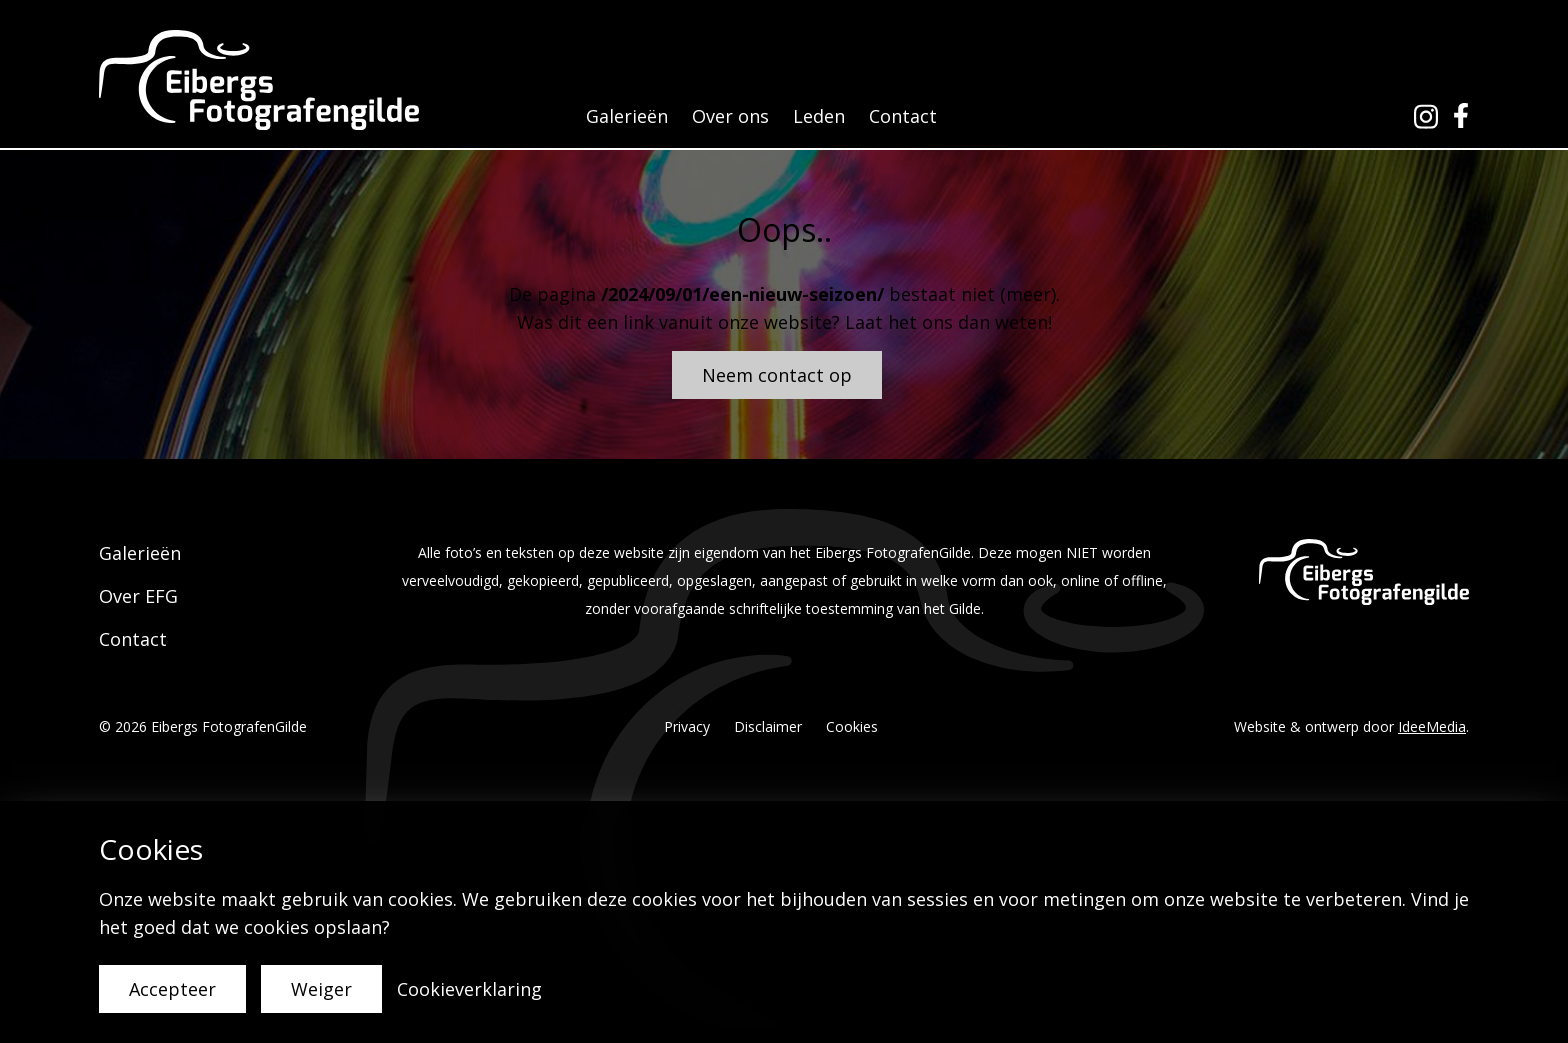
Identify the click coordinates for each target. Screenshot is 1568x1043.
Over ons (730, 116)
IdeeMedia (1432, 726)
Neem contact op (777, 375)
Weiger (321, 989)
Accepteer (172, 989)
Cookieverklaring (469, 989)
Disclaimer (768, 726)
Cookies (852, 726)
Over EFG (138, 596)
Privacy (687, 726)
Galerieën (627, 116)
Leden (819, 116)
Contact (903, 116)
